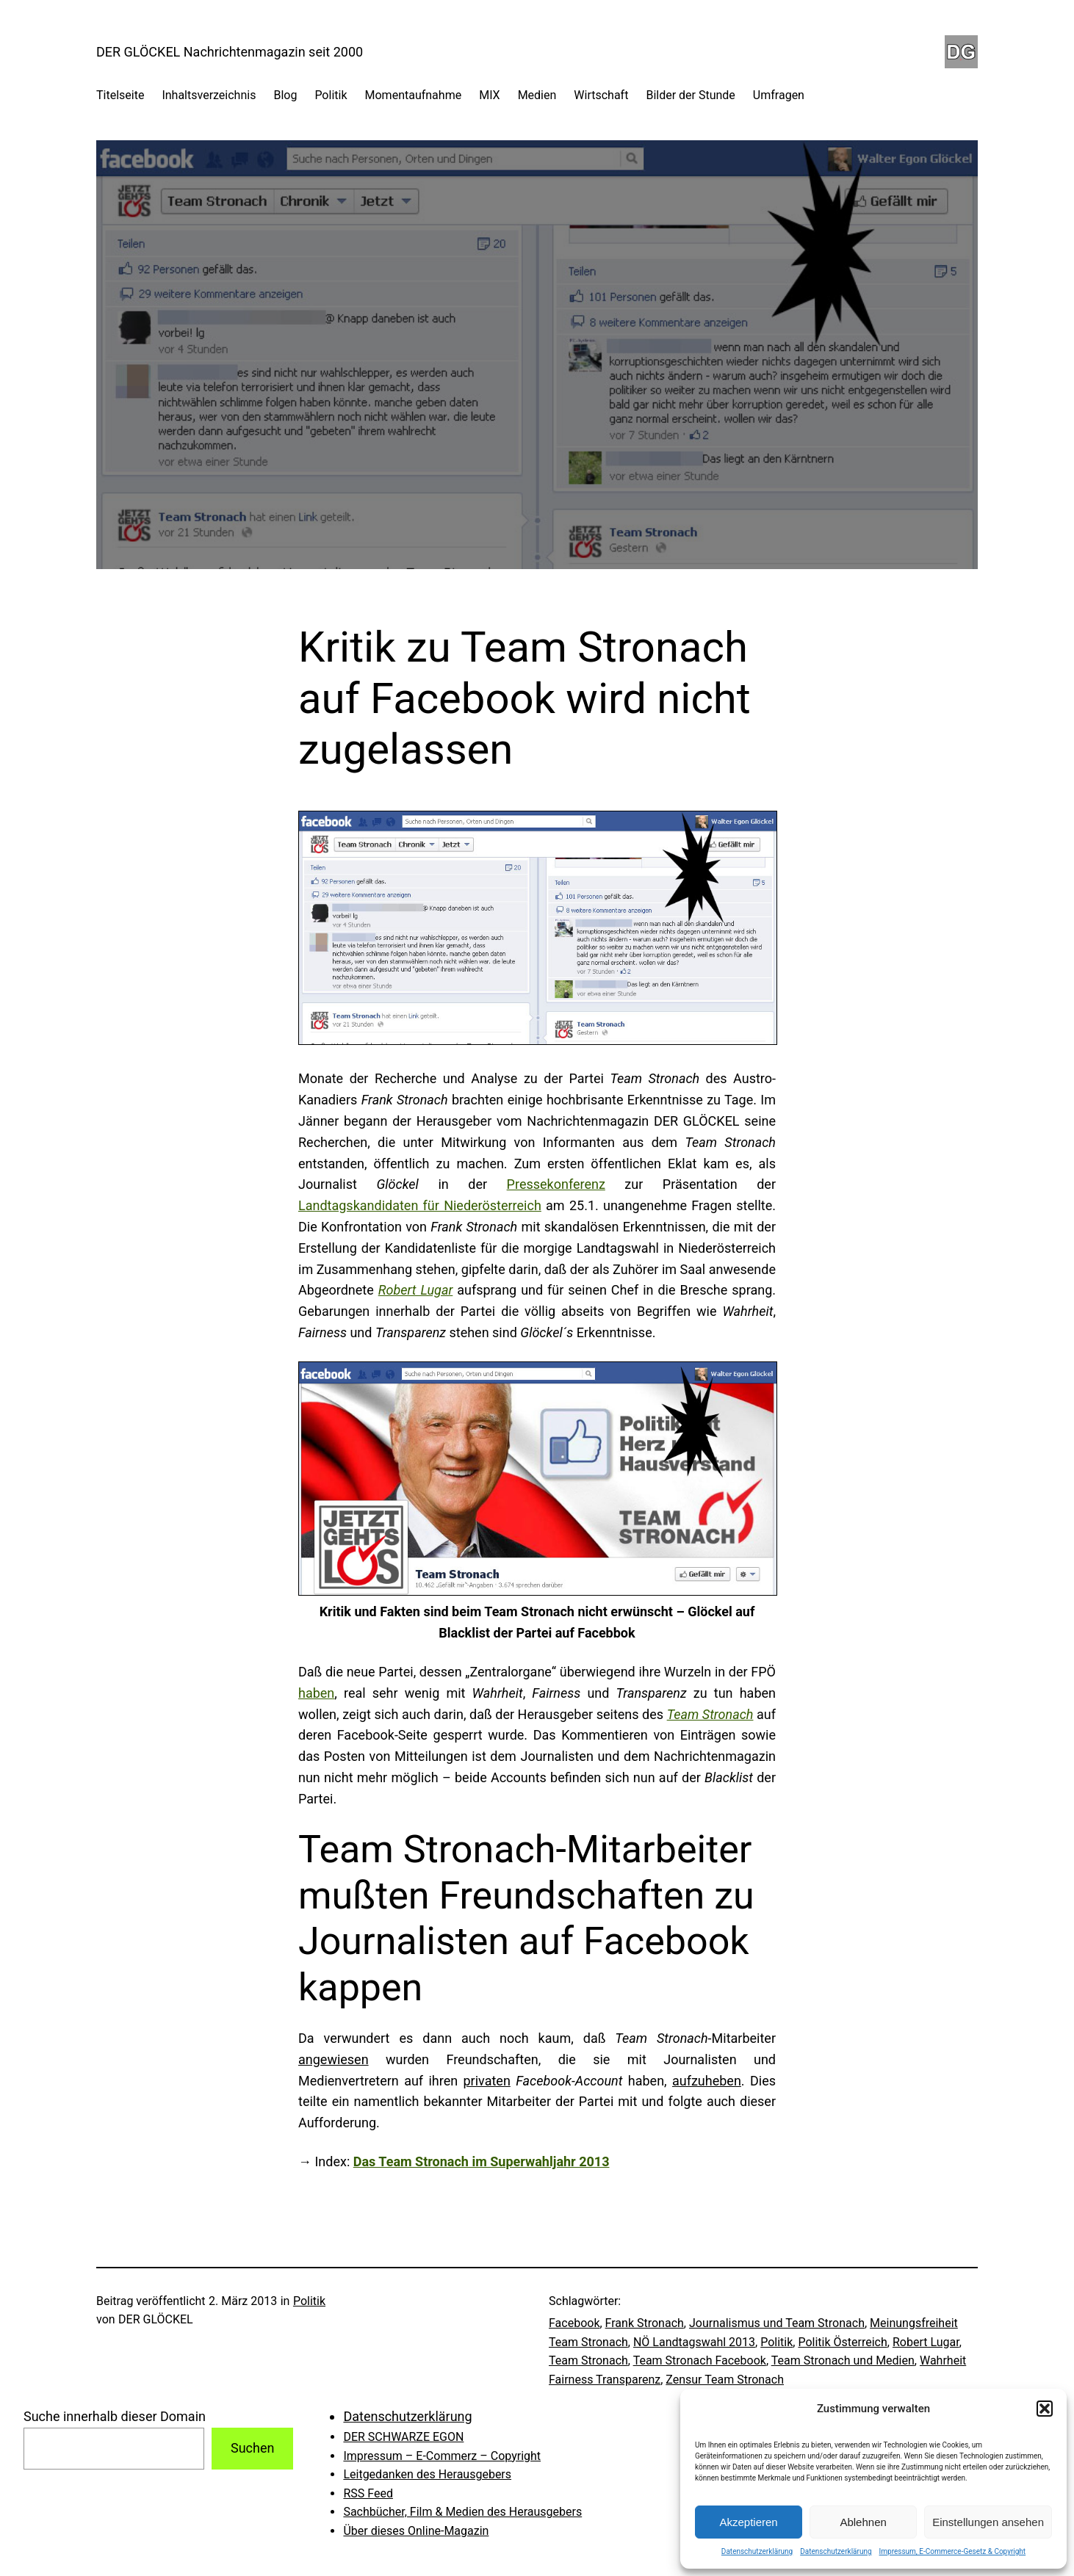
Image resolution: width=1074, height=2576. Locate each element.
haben (316, 1693)
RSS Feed (368, 2493)
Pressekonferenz (556, 1184)
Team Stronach (588, 2360)
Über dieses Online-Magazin (416, 2531)
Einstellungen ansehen (988, 2522)
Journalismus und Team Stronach (777, 2323)
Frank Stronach (644, 2323)
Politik (309, 2301)
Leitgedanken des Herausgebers (427, 2474)
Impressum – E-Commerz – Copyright (442, 2456)
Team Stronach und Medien (843, 2360)
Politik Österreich (842, 2342)
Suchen (252, 2448)
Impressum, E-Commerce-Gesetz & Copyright (952, 2551)
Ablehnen (863, 2522)
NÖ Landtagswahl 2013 (694, 2342)
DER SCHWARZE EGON (403, 2437)
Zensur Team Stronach (725, 2380)
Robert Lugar (926, 2342)
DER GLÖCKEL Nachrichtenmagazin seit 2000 (229, 51)
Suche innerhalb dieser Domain (115, 2416)
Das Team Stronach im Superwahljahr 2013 (481, 2161)
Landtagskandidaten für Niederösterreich (419, 1205)
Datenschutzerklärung (757, 2551)
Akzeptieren (748, 2522)
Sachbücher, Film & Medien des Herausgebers (462, 2512)
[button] (1044, 2408)
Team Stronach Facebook (699, 2360)
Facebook (574, 2323)
